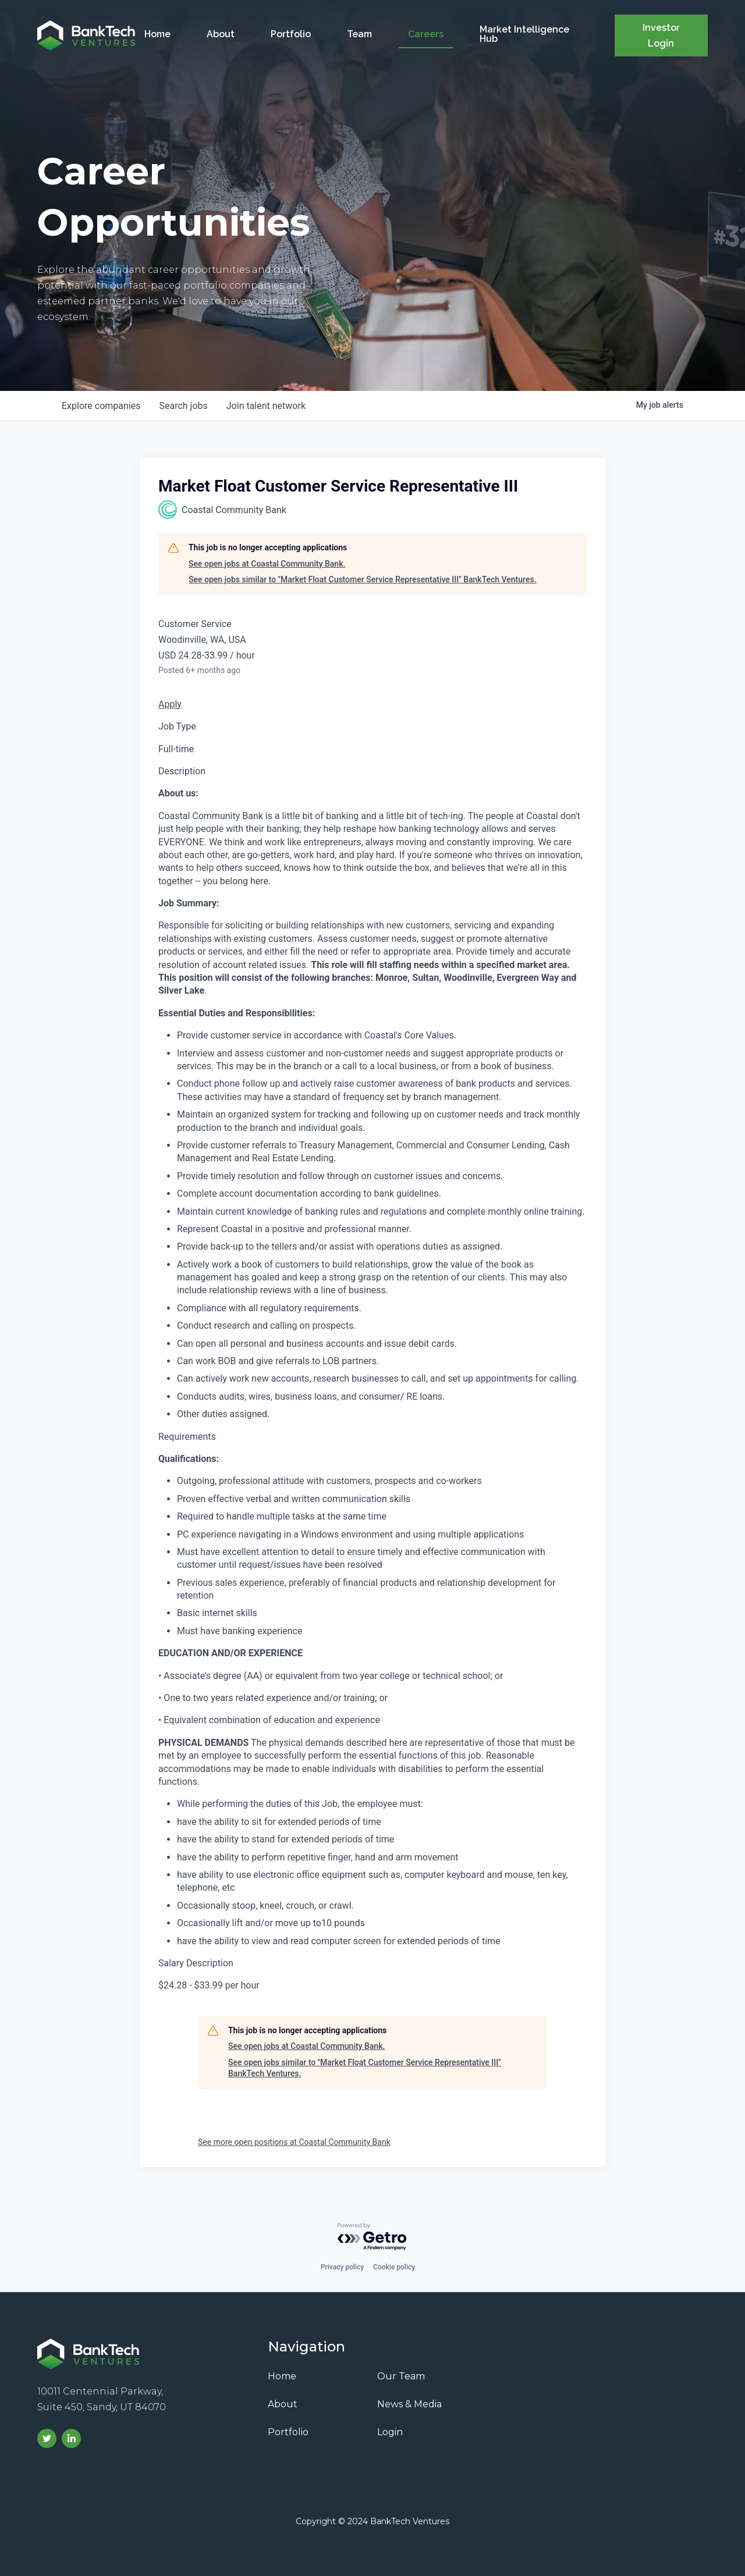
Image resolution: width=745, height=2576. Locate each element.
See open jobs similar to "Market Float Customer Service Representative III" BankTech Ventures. (362, 579)
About (221, 34)
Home (157, 34)
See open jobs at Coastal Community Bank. (267, 563)
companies (101, 405)
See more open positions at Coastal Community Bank (294, 2142)
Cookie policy (394, 2267)
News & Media (409, 2404)
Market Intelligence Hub (524, 34)
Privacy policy (342, 2267)
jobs (183, 405)
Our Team (401, 2376)
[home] (86, 35)
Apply (170, 704)
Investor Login (661, 35)
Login (390, 2432)
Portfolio (291, 34)
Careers (426, 34)
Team (359, 34)
